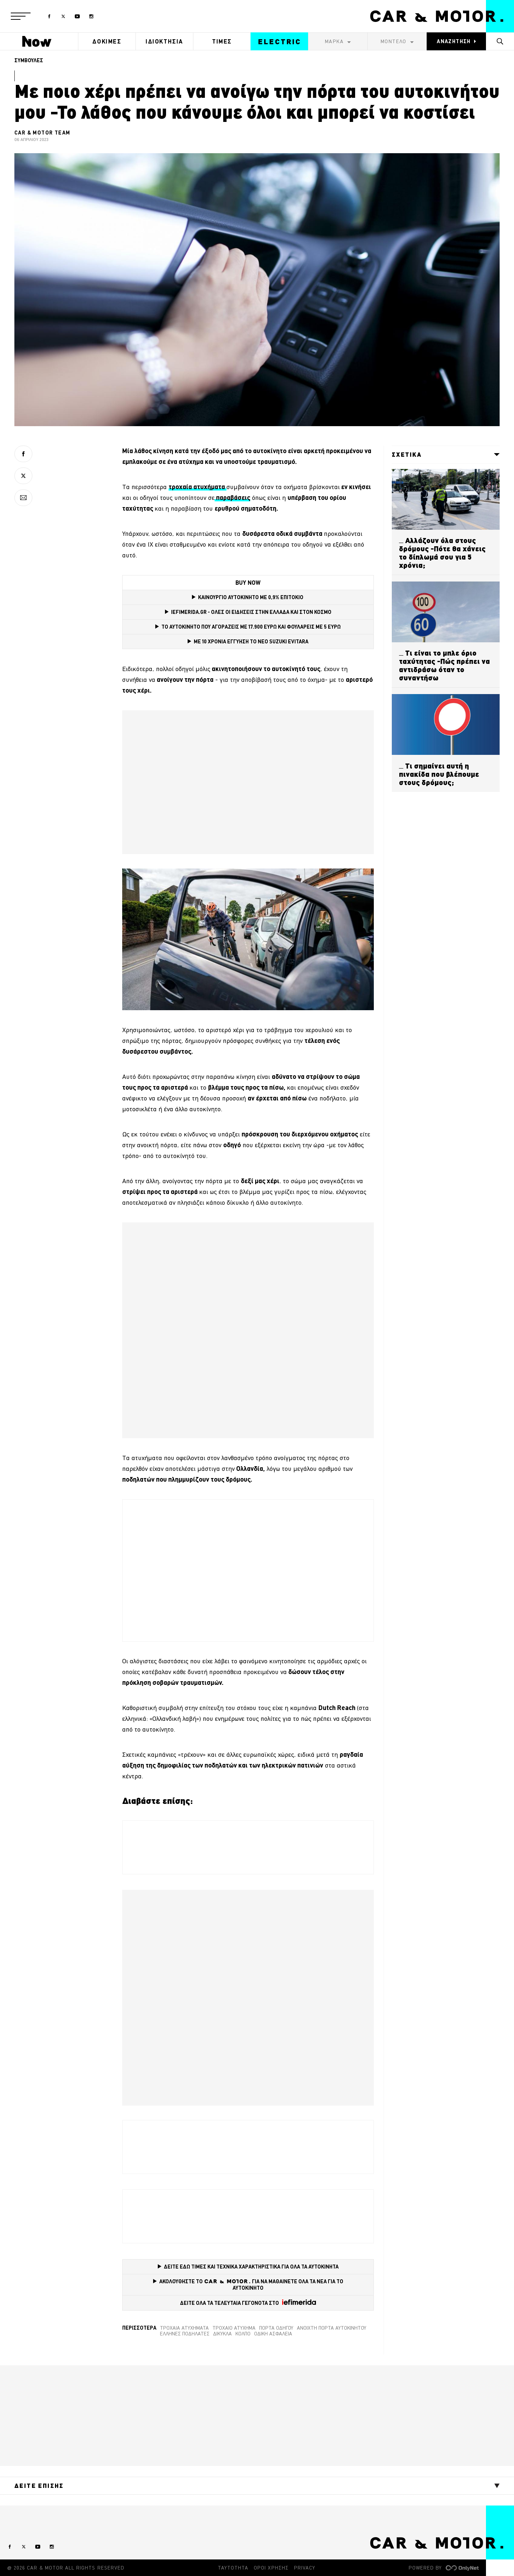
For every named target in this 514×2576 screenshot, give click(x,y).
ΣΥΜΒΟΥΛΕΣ (28, 60)
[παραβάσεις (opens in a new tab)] (232, 497)
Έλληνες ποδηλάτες (185, 2333)
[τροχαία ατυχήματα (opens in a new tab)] (197, 487)
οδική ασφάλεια (273, 2333)
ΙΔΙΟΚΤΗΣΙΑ (164, 41)
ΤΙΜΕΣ (222, 41)
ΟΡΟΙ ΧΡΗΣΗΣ (271, 2568)
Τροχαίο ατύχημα (234, 2328)
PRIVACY (304, 2568)
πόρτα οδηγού (276, 2328)
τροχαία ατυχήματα (184, 2328)
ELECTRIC (279, 41)
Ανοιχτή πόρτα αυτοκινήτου (331, 2328)
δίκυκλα (222, 2333)
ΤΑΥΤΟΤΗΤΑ (233, 2568)
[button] (21, 16)
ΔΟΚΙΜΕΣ (106, 41)
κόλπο (243, 2333)
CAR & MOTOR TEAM (42, 133)
